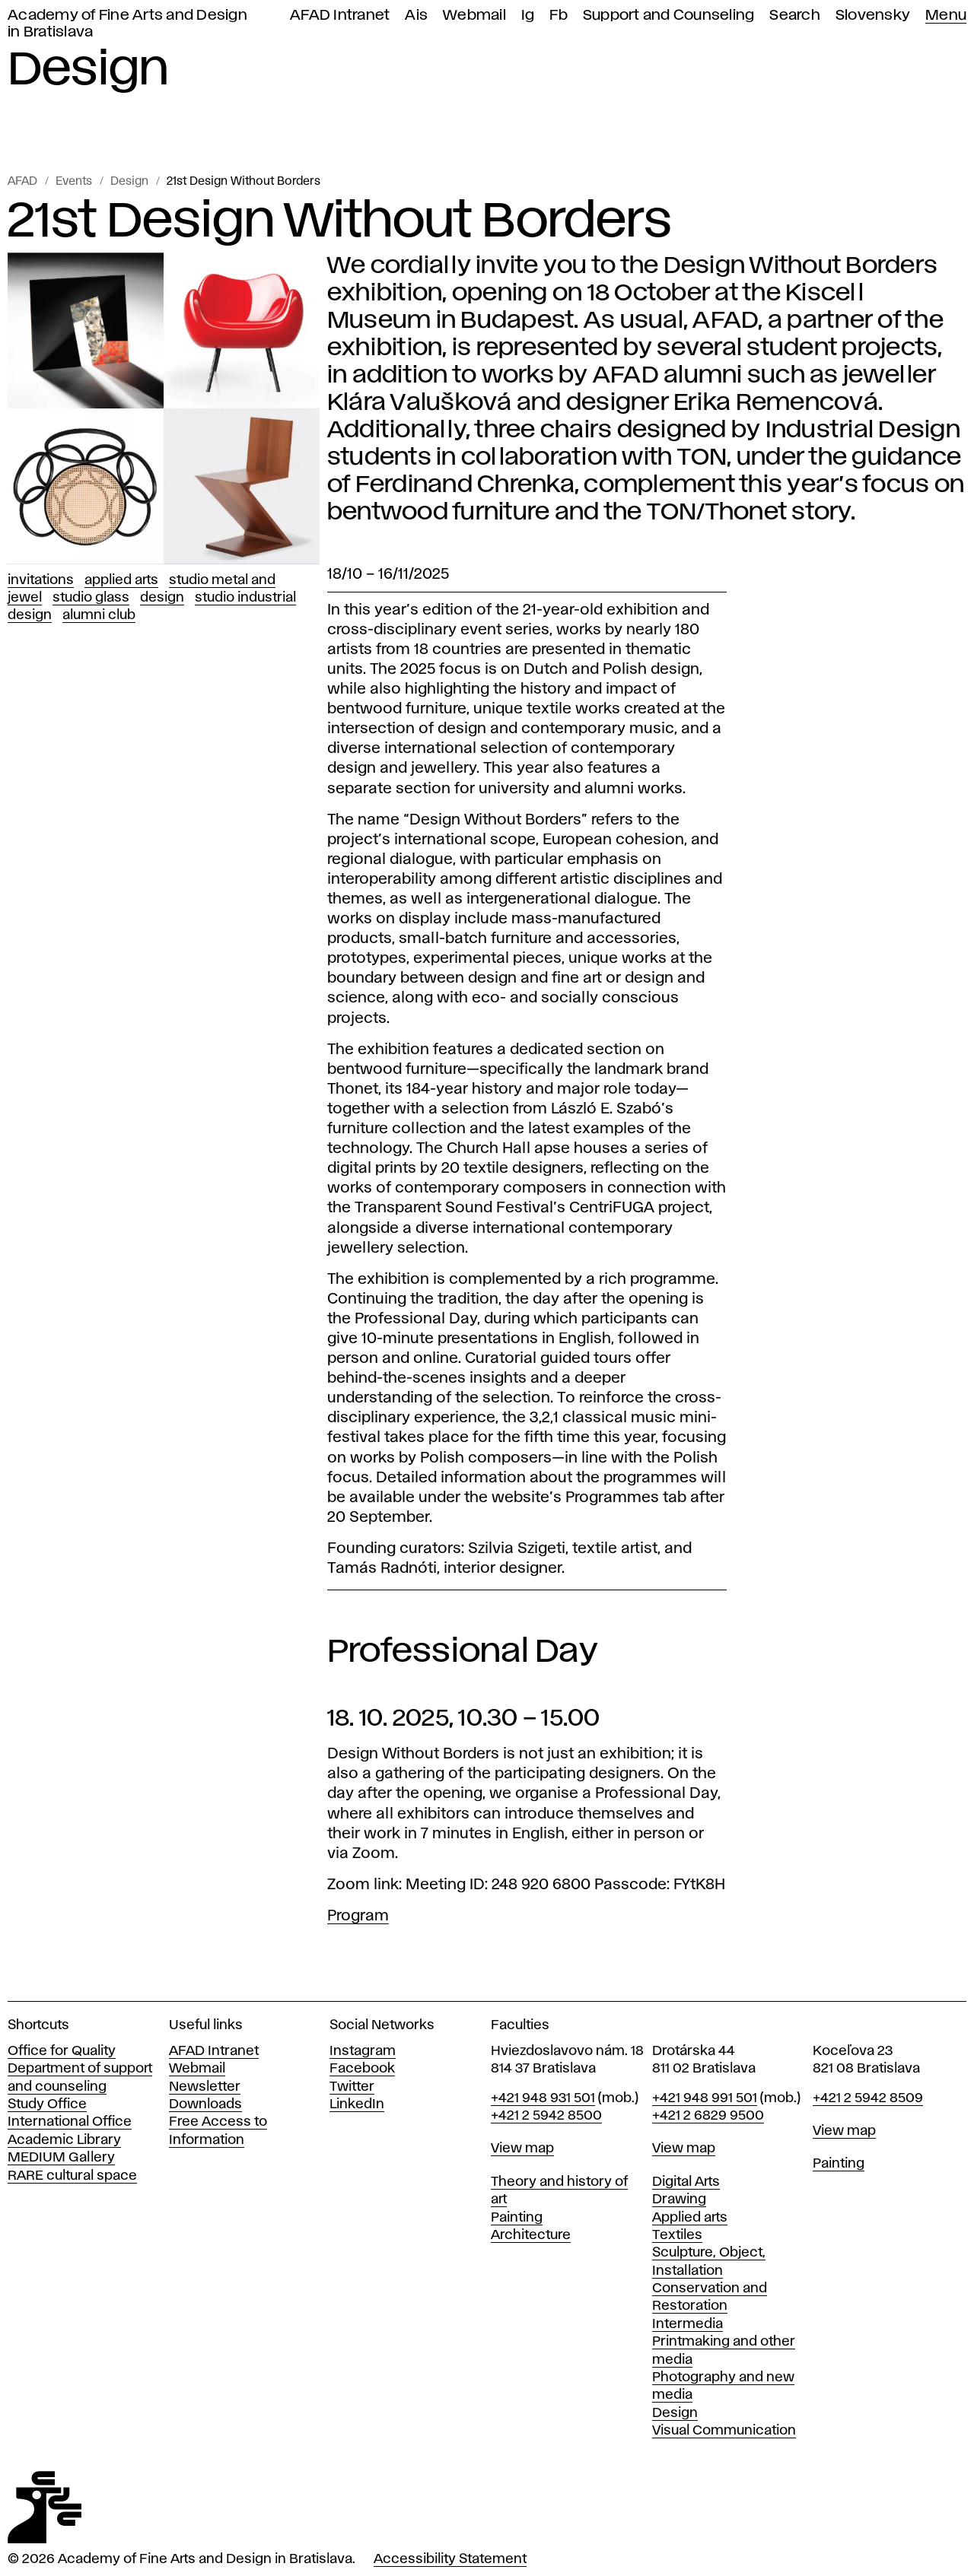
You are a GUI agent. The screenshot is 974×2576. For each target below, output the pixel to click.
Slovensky (873, 15)
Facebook (362, 2069)
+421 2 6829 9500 (708, 2116)
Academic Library (64, 2140)
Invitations (41, 580)
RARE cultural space (72, 2176)
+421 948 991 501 (704, 2098)
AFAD (22, 181)
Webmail (474, 15)
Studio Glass (91, 598)
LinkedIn (356, 2104)
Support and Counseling (669, 15)
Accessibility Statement (450, 2559)
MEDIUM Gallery (61, 2158)
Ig (528, 15)
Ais (416, 15)
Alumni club (98, 615)
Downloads (205, 2104)
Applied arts (689, 2218)
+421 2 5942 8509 (868, 2098)
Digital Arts (686, 2182)
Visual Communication (724, 2431)
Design (129, 181)
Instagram (362, 2051)
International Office (70, 2122)
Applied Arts (121, 580)
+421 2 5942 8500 (546, 2116)
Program (358, 1916)
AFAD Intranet (340, 15)
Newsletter (204, 2087)
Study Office (47, 2104)
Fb (558, 15)
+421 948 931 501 (543, 2098)
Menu (945, 15)
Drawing (679, 2199)
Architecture (531, 2235)
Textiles (677, 2235)
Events (74, 181)
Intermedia (687, 2324)
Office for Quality (62, 2051)
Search (794, 15)
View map (522, 2148)
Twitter (351, 2087)
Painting (517, 2218)
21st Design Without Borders (243, 181)
